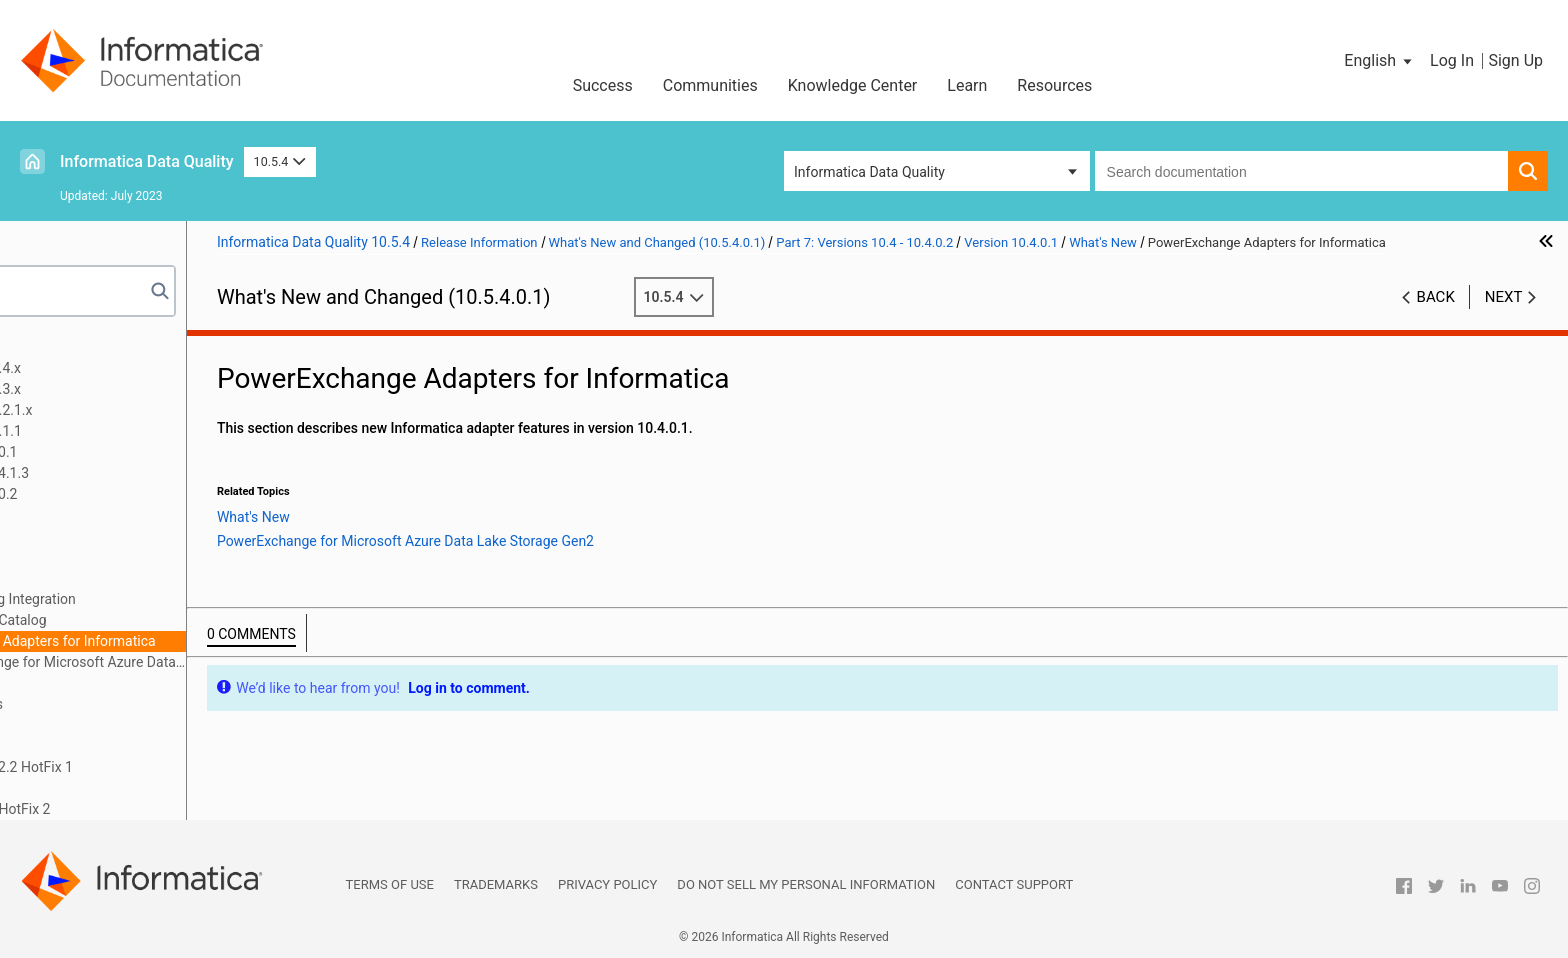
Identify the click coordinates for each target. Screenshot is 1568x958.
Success (603, 85)
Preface (57, 347)
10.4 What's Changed (129, 746)
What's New (120, 578)
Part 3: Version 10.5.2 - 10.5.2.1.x (136, 410)
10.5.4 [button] (280, 161)
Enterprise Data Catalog (177, 620)
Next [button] (1504, 318)
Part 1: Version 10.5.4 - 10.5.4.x (130, 368)
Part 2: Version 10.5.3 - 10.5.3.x (130, 389)
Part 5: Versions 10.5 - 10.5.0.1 (128, 452)
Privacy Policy (607, 884)
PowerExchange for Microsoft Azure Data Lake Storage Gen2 (257, 662)
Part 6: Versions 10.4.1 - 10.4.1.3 (134, 473)
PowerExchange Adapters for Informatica (232, 641)
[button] (1379, 61)
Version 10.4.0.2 (114, 515)
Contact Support (1014, 884)
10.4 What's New (115, 725)
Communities (710, 85)
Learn (967, 85)
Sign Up (1515, 60)
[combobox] (1301, 171)
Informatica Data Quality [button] (869, 172)
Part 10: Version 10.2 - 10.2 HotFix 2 (145, 809)
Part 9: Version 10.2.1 (100, 788)
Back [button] (1436, 318)
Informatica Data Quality (147, 161)
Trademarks (496, 884)
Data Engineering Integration (192, 599)
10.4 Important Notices (135, 704)
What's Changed (134, 683)
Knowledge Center (853, 85)
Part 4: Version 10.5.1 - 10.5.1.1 (130, 431)
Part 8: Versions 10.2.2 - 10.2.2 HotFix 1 (156, 767)
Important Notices (140, 557)
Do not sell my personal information (806, 884)
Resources (1054, 85)
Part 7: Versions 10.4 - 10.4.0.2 (128, 494)
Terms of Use (390, 884)
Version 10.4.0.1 (114, 536)
